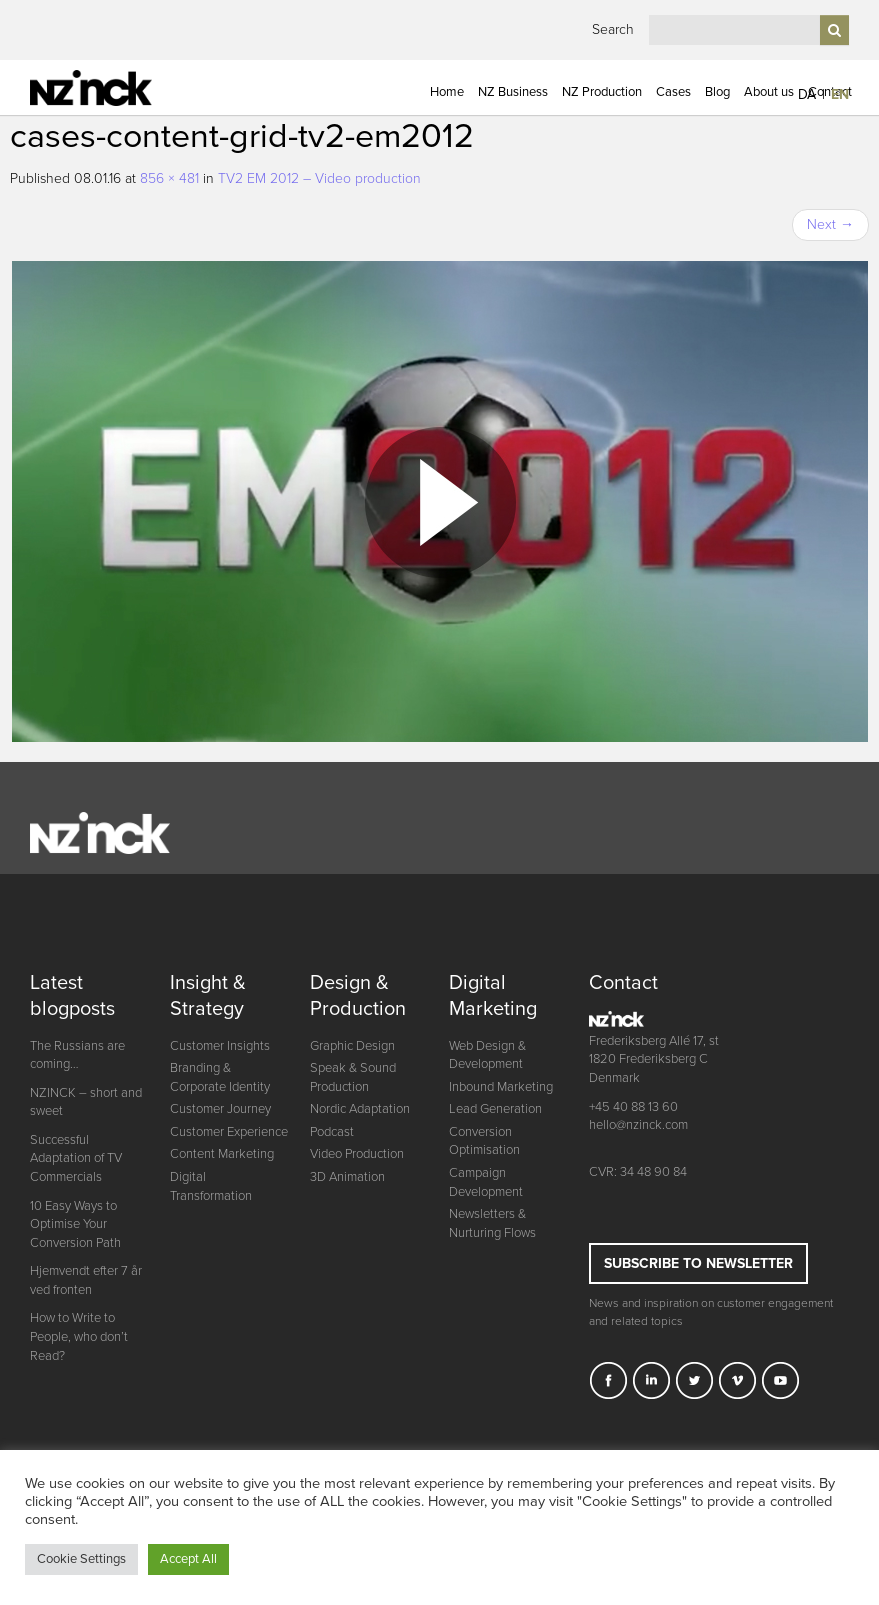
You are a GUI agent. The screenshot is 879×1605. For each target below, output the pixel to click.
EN (840, 94)
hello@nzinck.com (638, 1125)
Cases (673, 92)
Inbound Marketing (501, 1087)
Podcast (332, 1132)
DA (807, 94)
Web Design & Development (487, 1055)
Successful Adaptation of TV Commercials (76, 1158)
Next (830, 224)
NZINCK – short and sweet (86, 1102)
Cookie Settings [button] (81, 1559)
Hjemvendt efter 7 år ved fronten (86, 1280)
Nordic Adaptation (360, 1109)
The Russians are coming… (77, 1055)
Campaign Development (486, 1182)
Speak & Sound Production (353, 1077)
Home (447, 92)
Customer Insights (220, 1046)
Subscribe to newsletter (698, 1263)
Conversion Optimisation (484, 1141)
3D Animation (347, 1177)
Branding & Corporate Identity (220, 1077)
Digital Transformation (211, 1186)
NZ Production (602, 92)
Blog (717, 92)
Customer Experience (229, 1132)
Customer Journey (220, 1109)
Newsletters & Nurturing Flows (492, 1223)
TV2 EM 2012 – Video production (319, 178)
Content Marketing (222, 1154)
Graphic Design (352, 1046)
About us (769, 92)
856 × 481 (169, 178)
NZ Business (513, 92)
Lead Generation (495, 1109)
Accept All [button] (188, 1559)
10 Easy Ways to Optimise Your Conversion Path (75, 1224)
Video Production (357, 1154)
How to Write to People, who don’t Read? (79, 1336)
